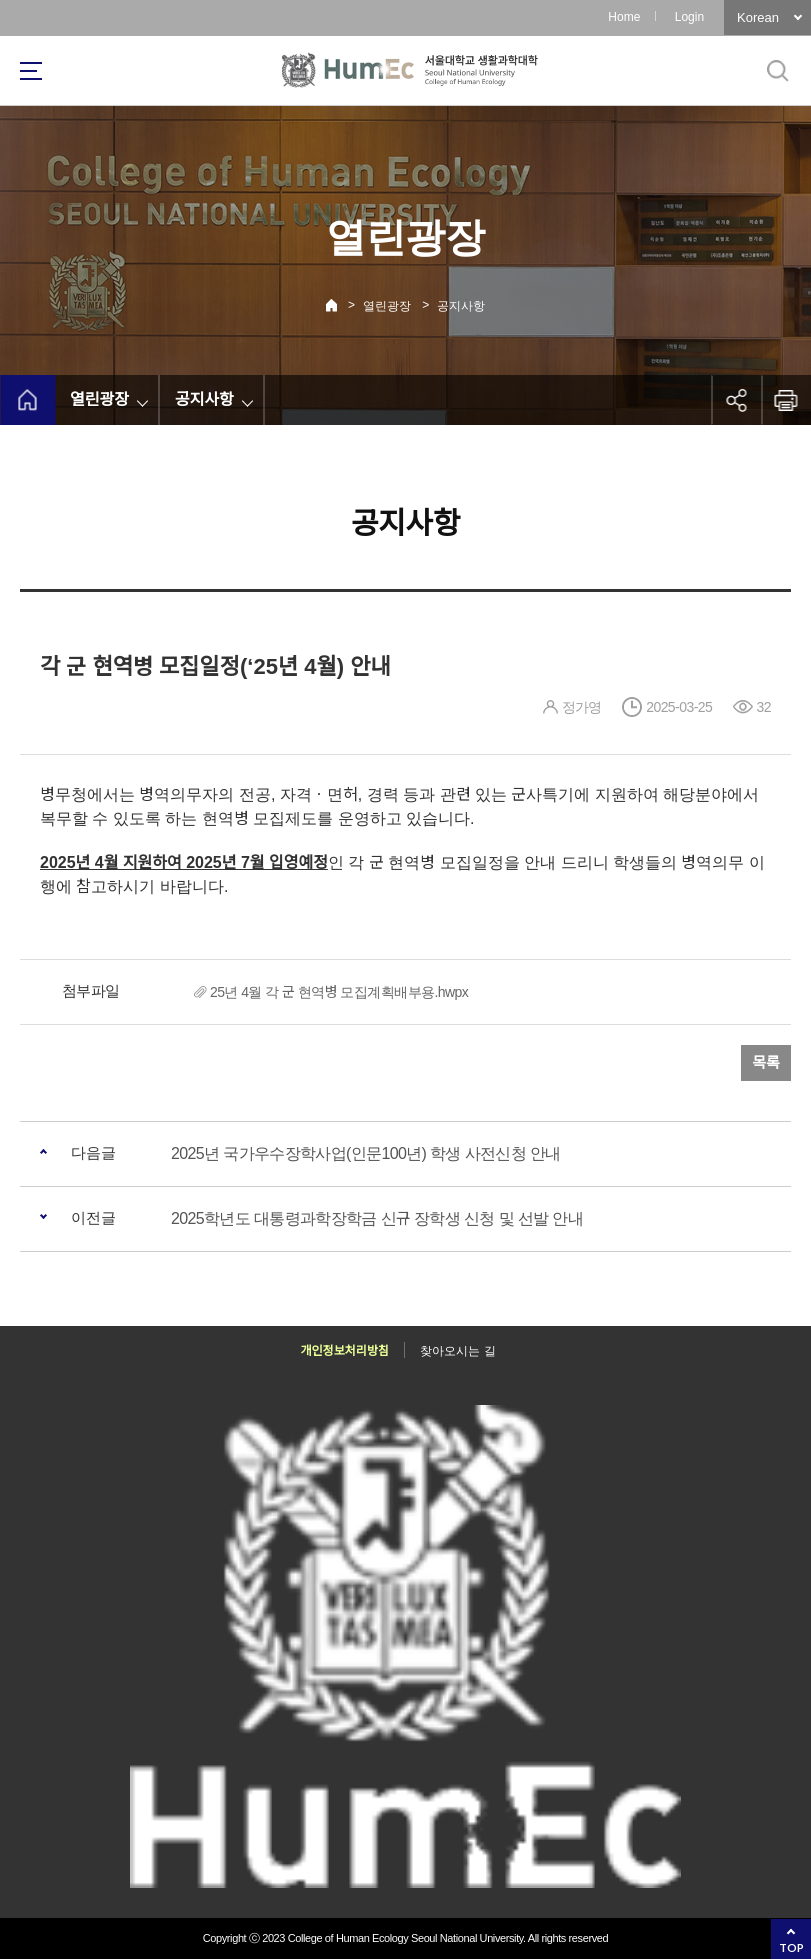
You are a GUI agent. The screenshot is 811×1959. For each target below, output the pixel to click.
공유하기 (736, 400)
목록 (766, 1062)
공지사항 (461, 306)
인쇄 (786, 400)
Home (624, 17)
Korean (758, 17)
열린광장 (387, 306)
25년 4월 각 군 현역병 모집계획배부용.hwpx (339, 992)
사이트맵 (31, 71)
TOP (791, 1947)
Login (689, 17)
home (27, 400)
